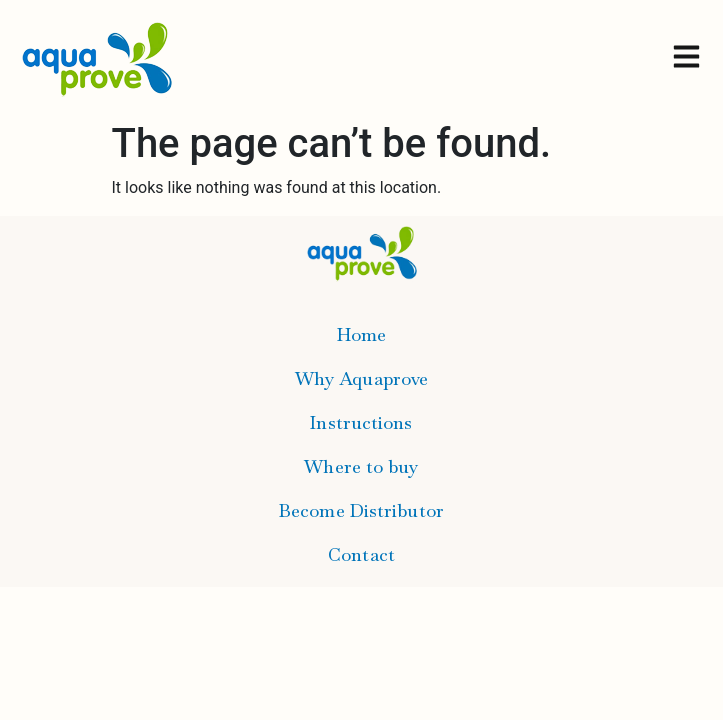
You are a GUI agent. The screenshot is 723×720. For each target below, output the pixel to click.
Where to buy (361, 466)
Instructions (361, 422)
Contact (361, 554)
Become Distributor (361, 510)
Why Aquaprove (361, 378)
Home (361, 334)
